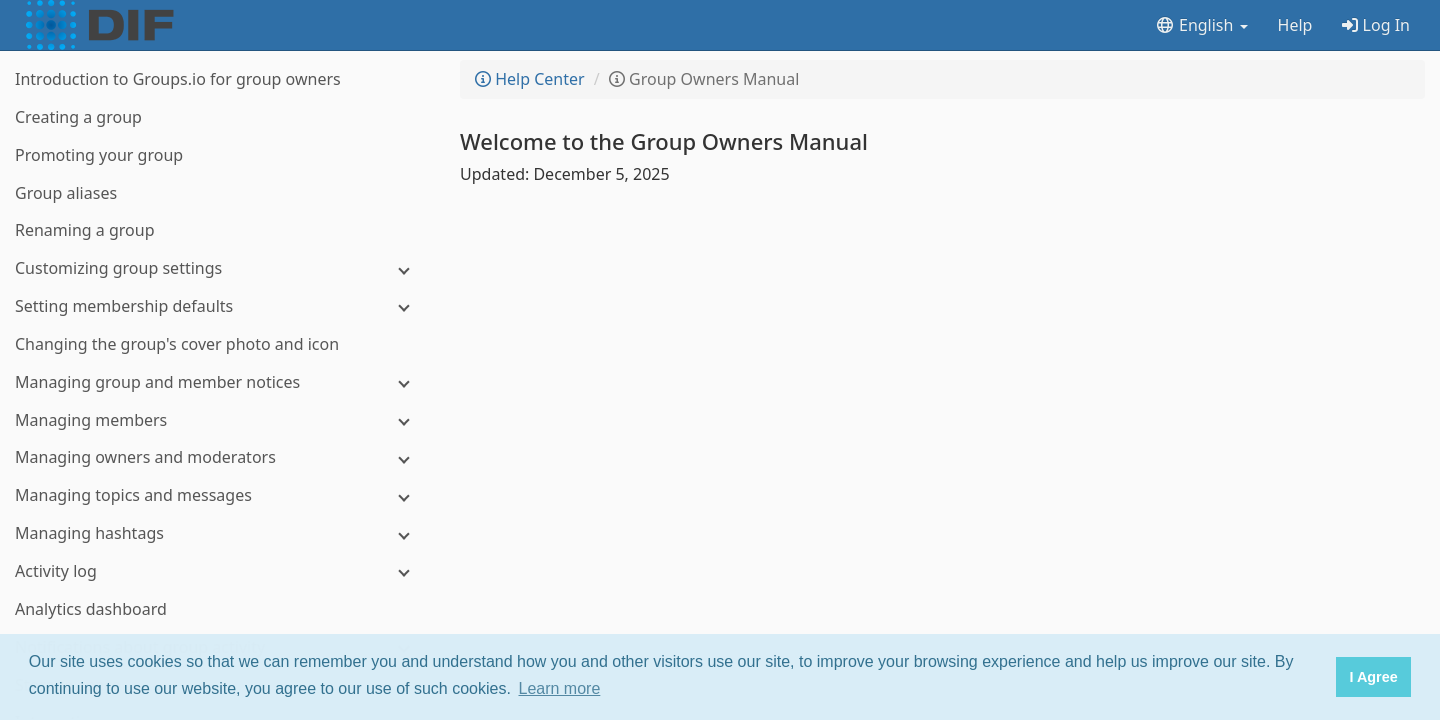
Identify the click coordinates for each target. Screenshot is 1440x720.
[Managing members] (220, 420)
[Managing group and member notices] (220, 382)
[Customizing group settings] (220, 268)
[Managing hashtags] (220, 533)
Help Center (530, 79)
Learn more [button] (560, 688)
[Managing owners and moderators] (220, 457)
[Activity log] (220, 571)
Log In (1376, 25)
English (1201, 25)
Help (1295, 25)
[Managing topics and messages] (220, 495)
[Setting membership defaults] (220, 306)
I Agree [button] (1373, 677)
